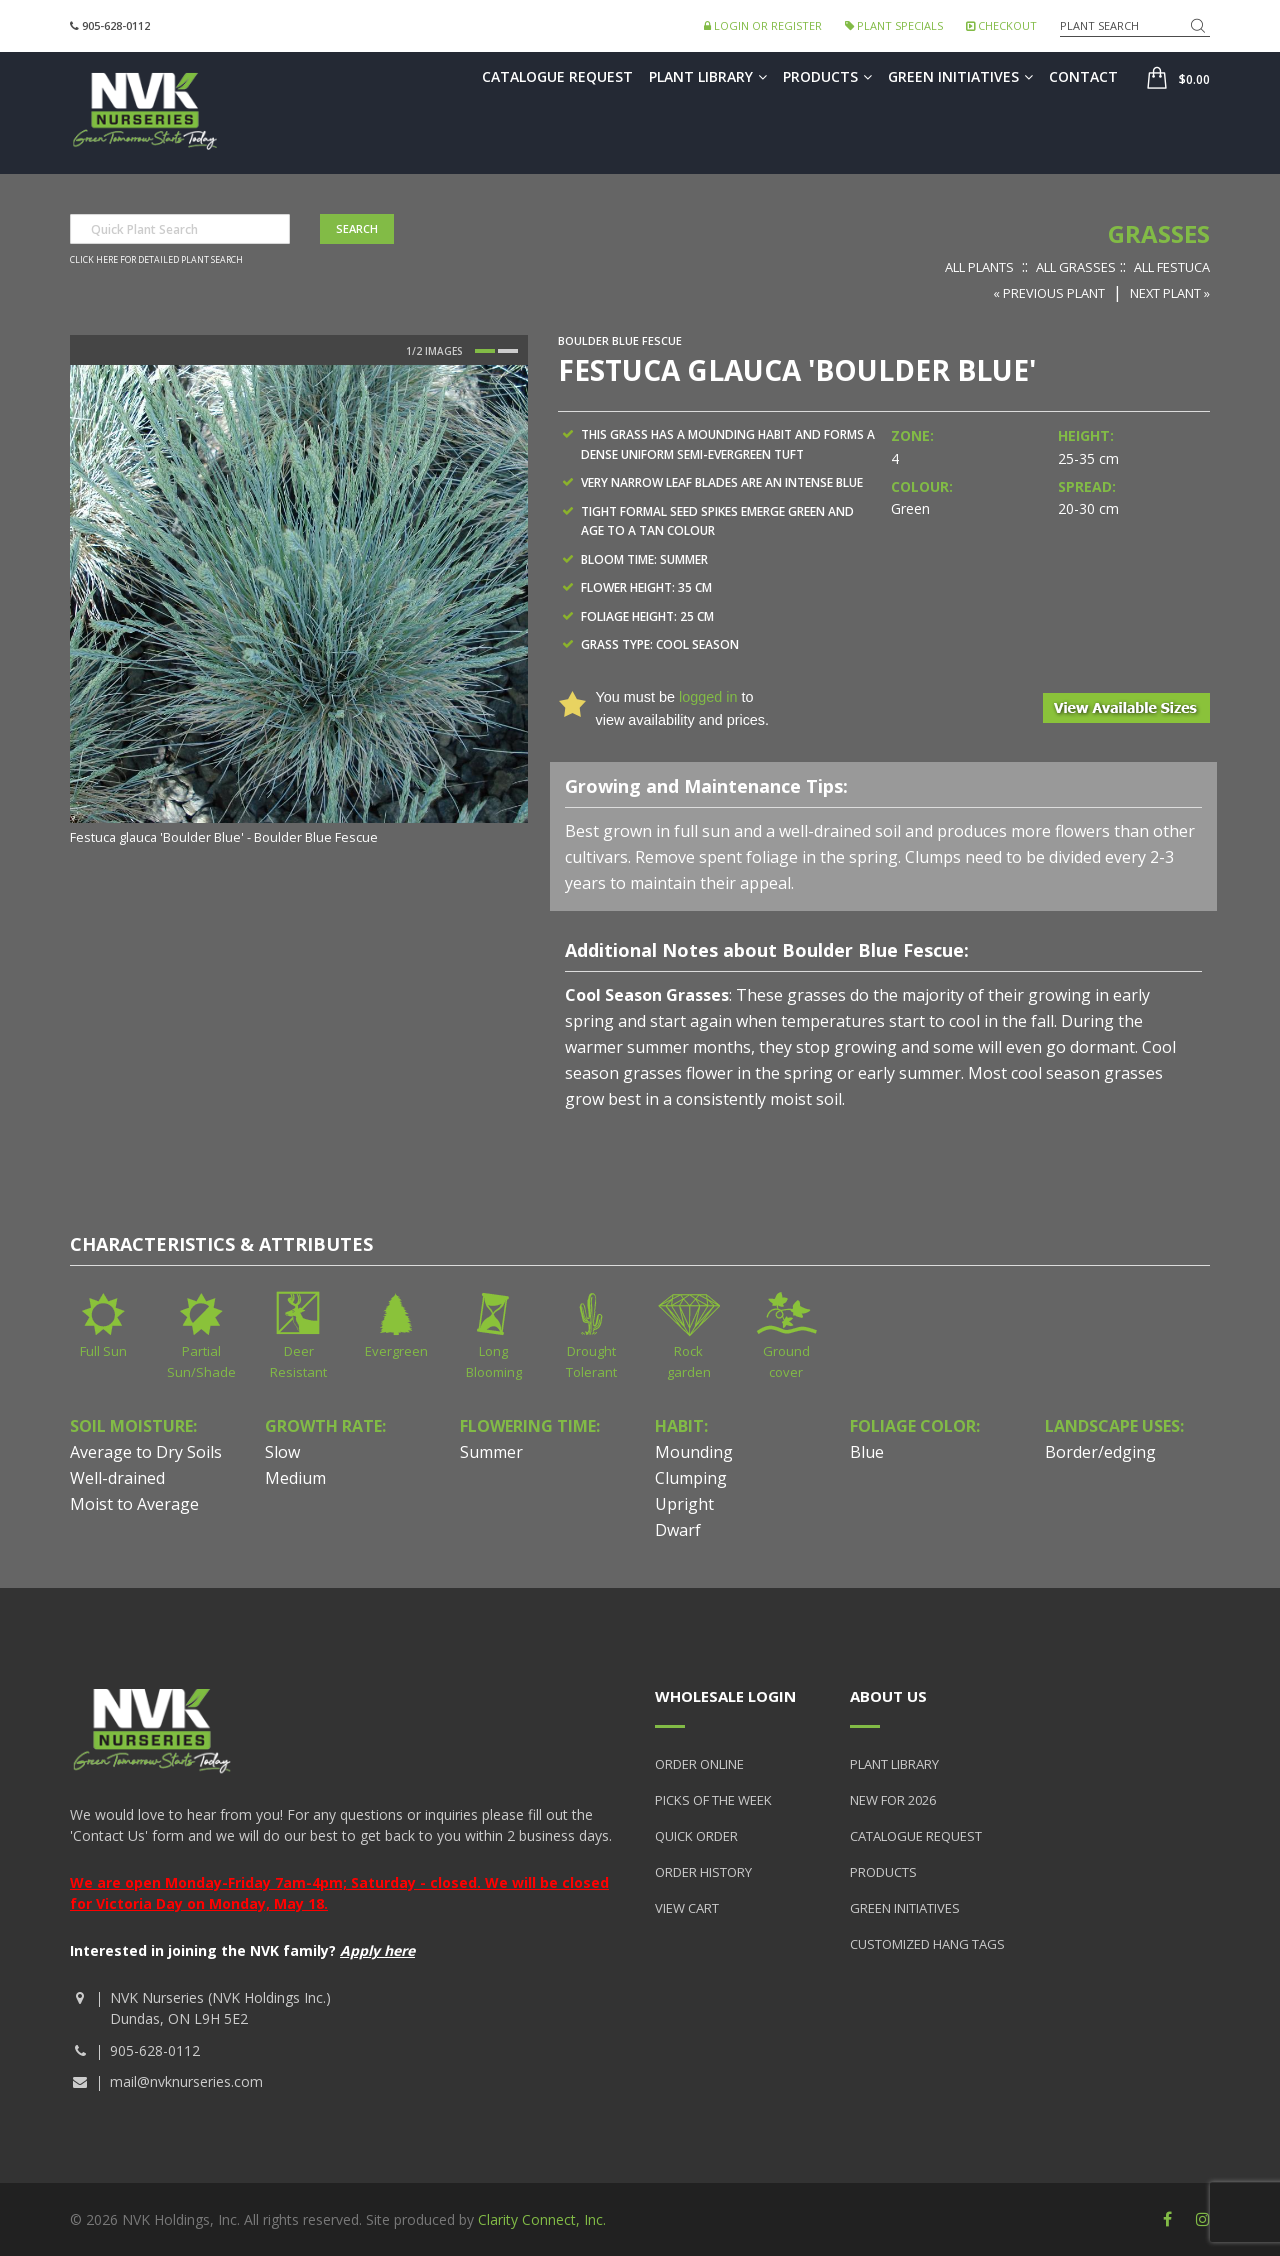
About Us (888, 1696)
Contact (1083, 76)
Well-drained (117, 1478)
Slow (282, 1452)
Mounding (694, 1452)
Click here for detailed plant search (156, 260)
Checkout (1001, 25)
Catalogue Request (557, 76)
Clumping (691, 1478)
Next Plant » (1170, 293)
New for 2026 (893, 1800)
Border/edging (1100, 1452)
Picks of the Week (713, 1800)
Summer (491, 1452)
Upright (684, 1504)
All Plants (979, 267)
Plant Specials (894, 25)
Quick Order (696, 1836)
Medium (295, 1478)
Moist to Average (134, 1504)
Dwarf (678, 1530)
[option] (299, 607)
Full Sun (103, 1351)
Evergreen (396, 1351)
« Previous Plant (1049, 293)
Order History (703, 1872)
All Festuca (1172, 267)
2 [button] (508, 351)
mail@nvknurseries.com (186, 2081)
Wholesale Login (725, 1696)
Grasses (1159, 233)
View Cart (687, 1908)
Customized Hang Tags (927, 1944)
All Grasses (1076, 267)
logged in (708, 697)
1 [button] (485, 351)
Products (827, 76)
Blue (867, 1452)
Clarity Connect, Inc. (542, 2219)
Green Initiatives (960, 76)
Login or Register (763, 25)
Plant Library (708, 76)
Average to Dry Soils (146, 1452)
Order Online (699, 1764)
